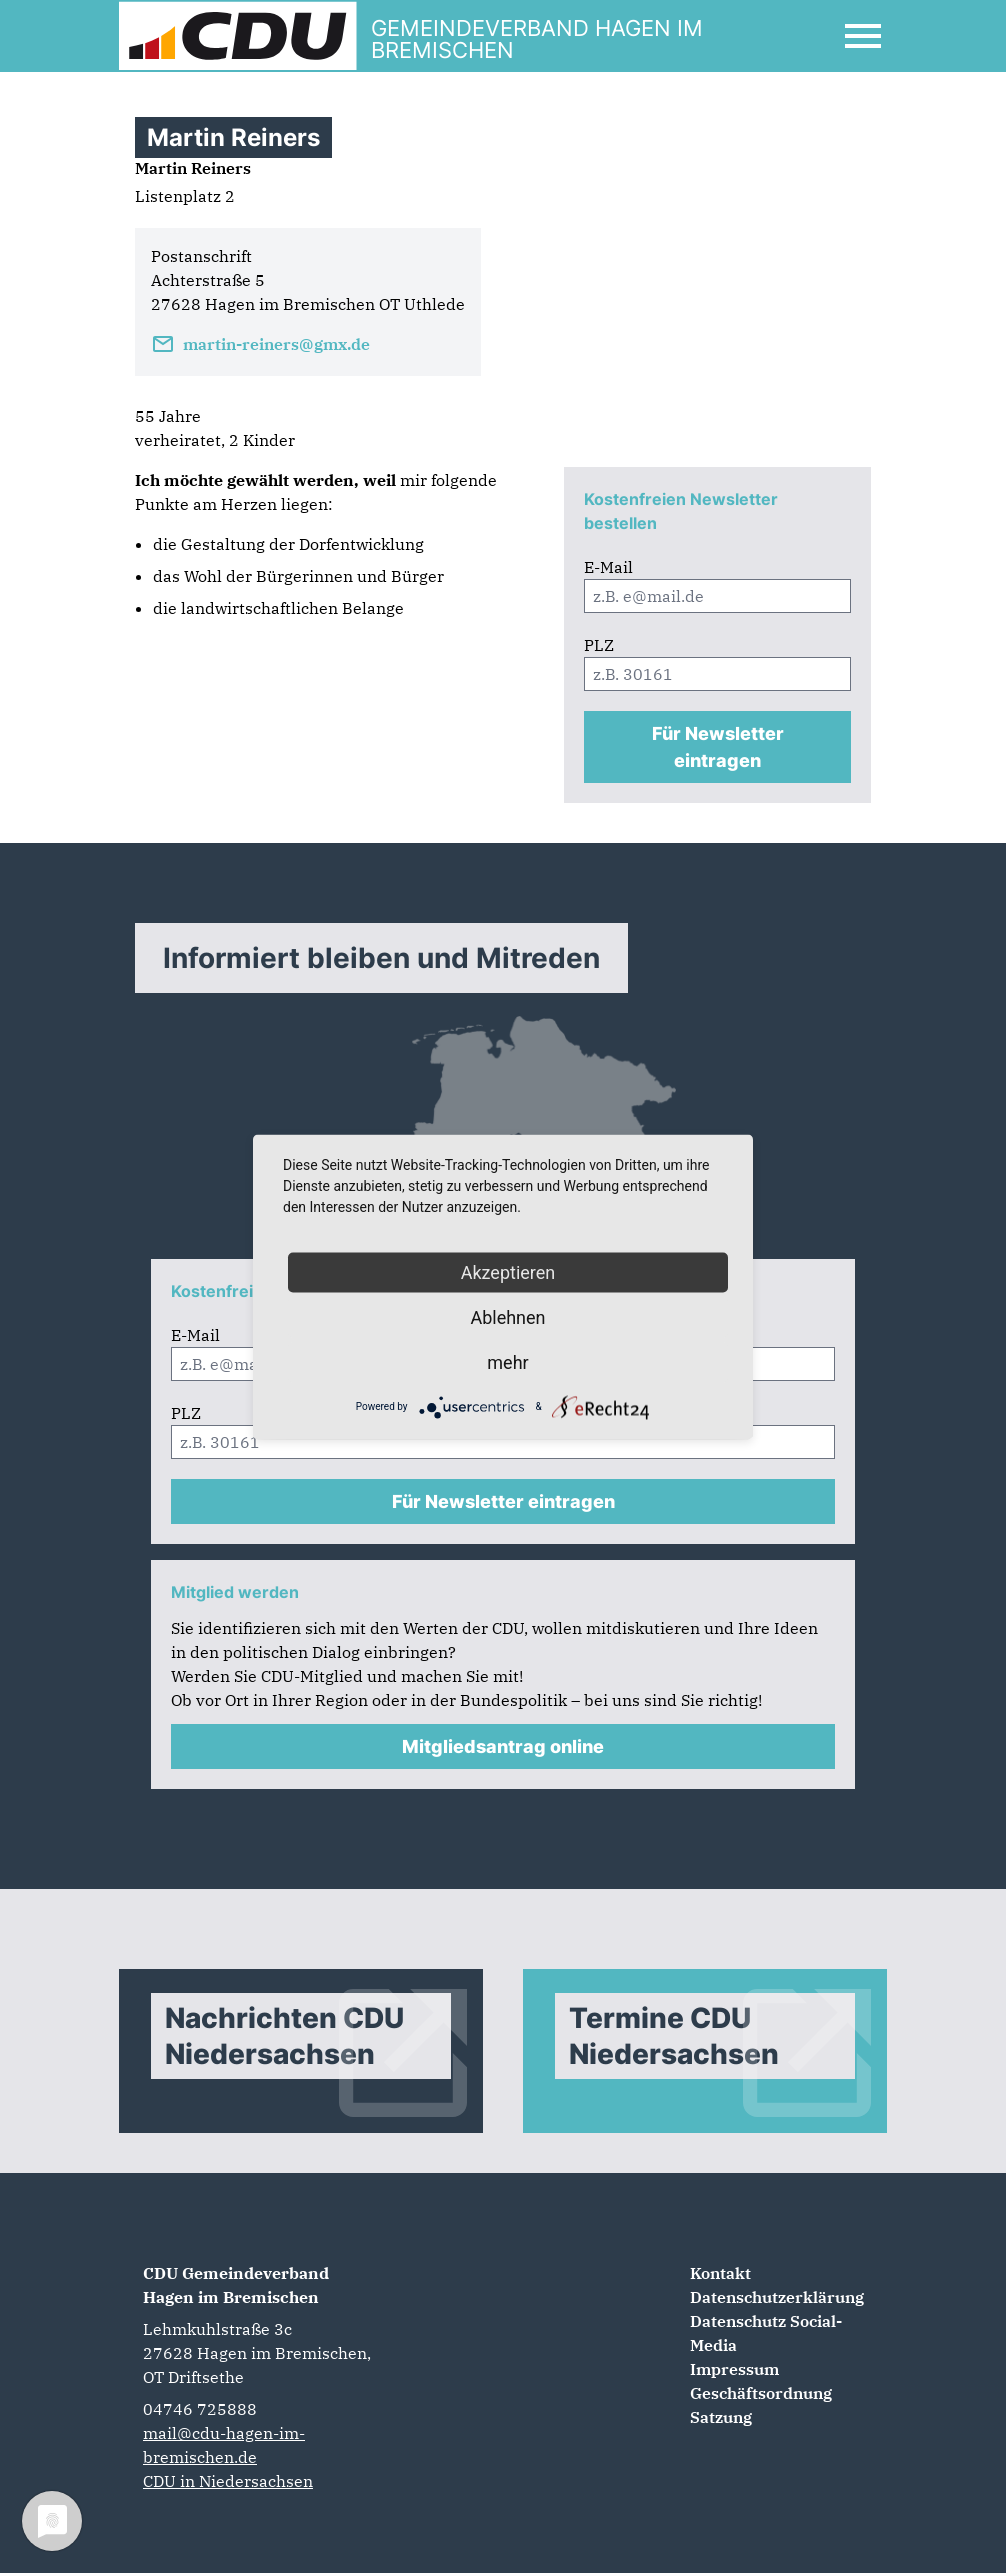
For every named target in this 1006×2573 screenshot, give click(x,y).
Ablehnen (507, 1316)
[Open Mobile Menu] (863, 36)
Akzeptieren (508, 1271)
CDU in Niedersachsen (228, 2481)
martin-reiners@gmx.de (260, 344)
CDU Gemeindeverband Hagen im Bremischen (236, 2285)
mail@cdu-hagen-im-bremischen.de (224, 2445)
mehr (507, 1361)
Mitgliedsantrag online (503, 1746)
